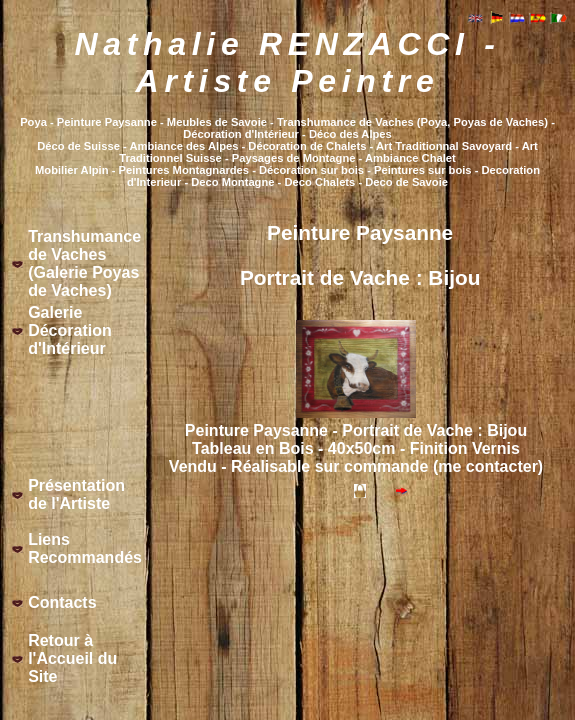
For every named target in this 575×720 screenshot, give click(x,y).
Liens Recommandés (85, 548)
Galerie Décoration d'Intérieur (70, 330)
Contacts (62, 602)
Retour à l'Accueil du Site (72, 658)
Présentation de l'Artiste (76, 494)
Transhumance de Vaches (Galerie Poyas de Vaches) (84, 263)
